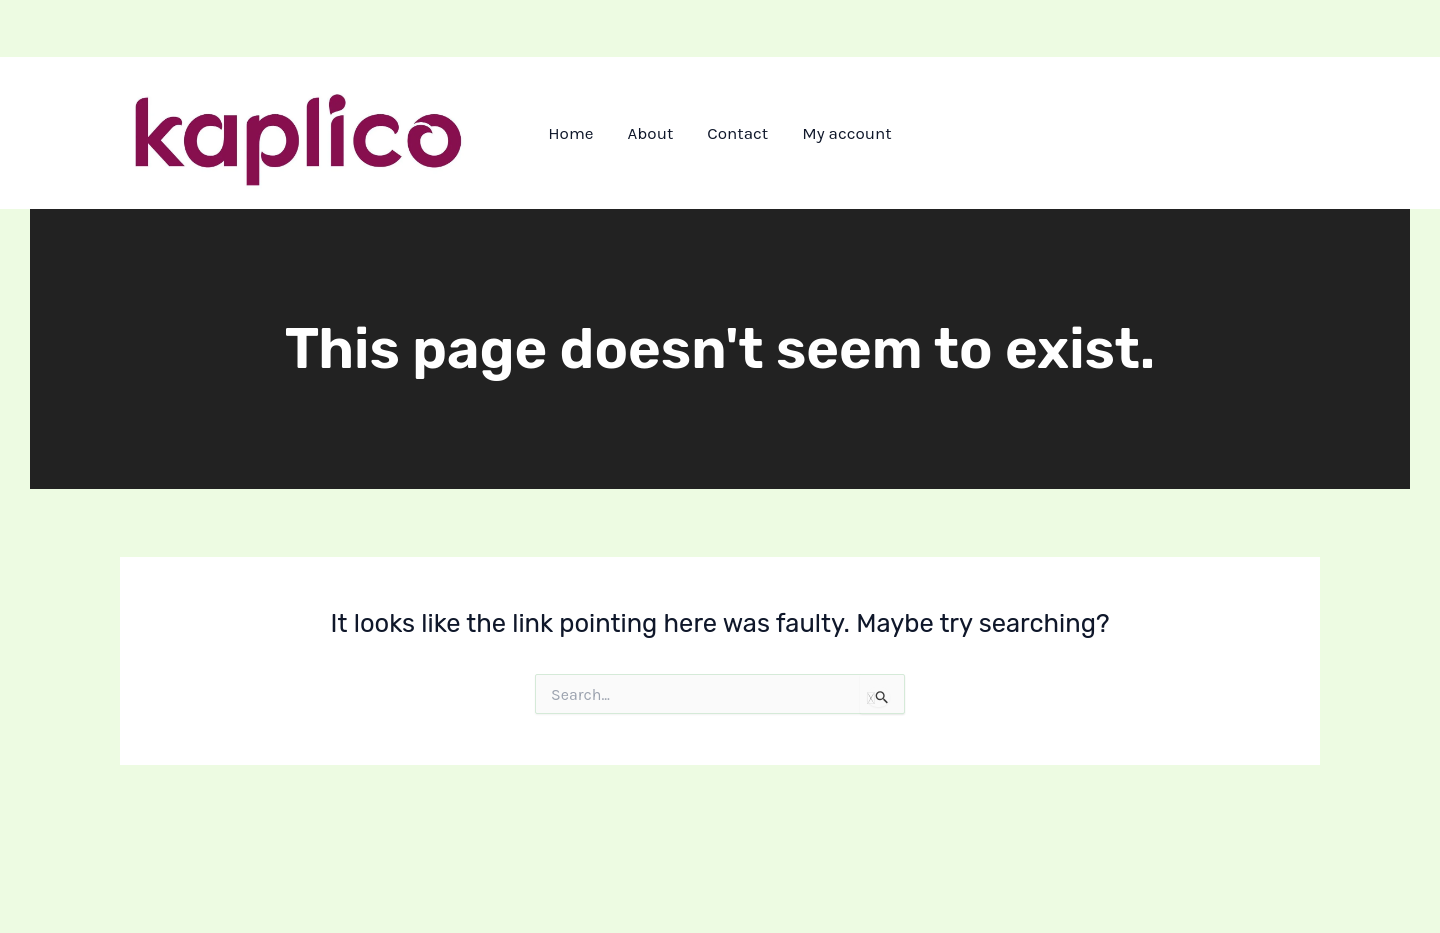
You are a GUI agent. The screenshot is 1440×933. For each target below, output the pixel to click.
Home (570, 133)
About (651, 133)
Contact (737, 133)
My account (847, 133)
